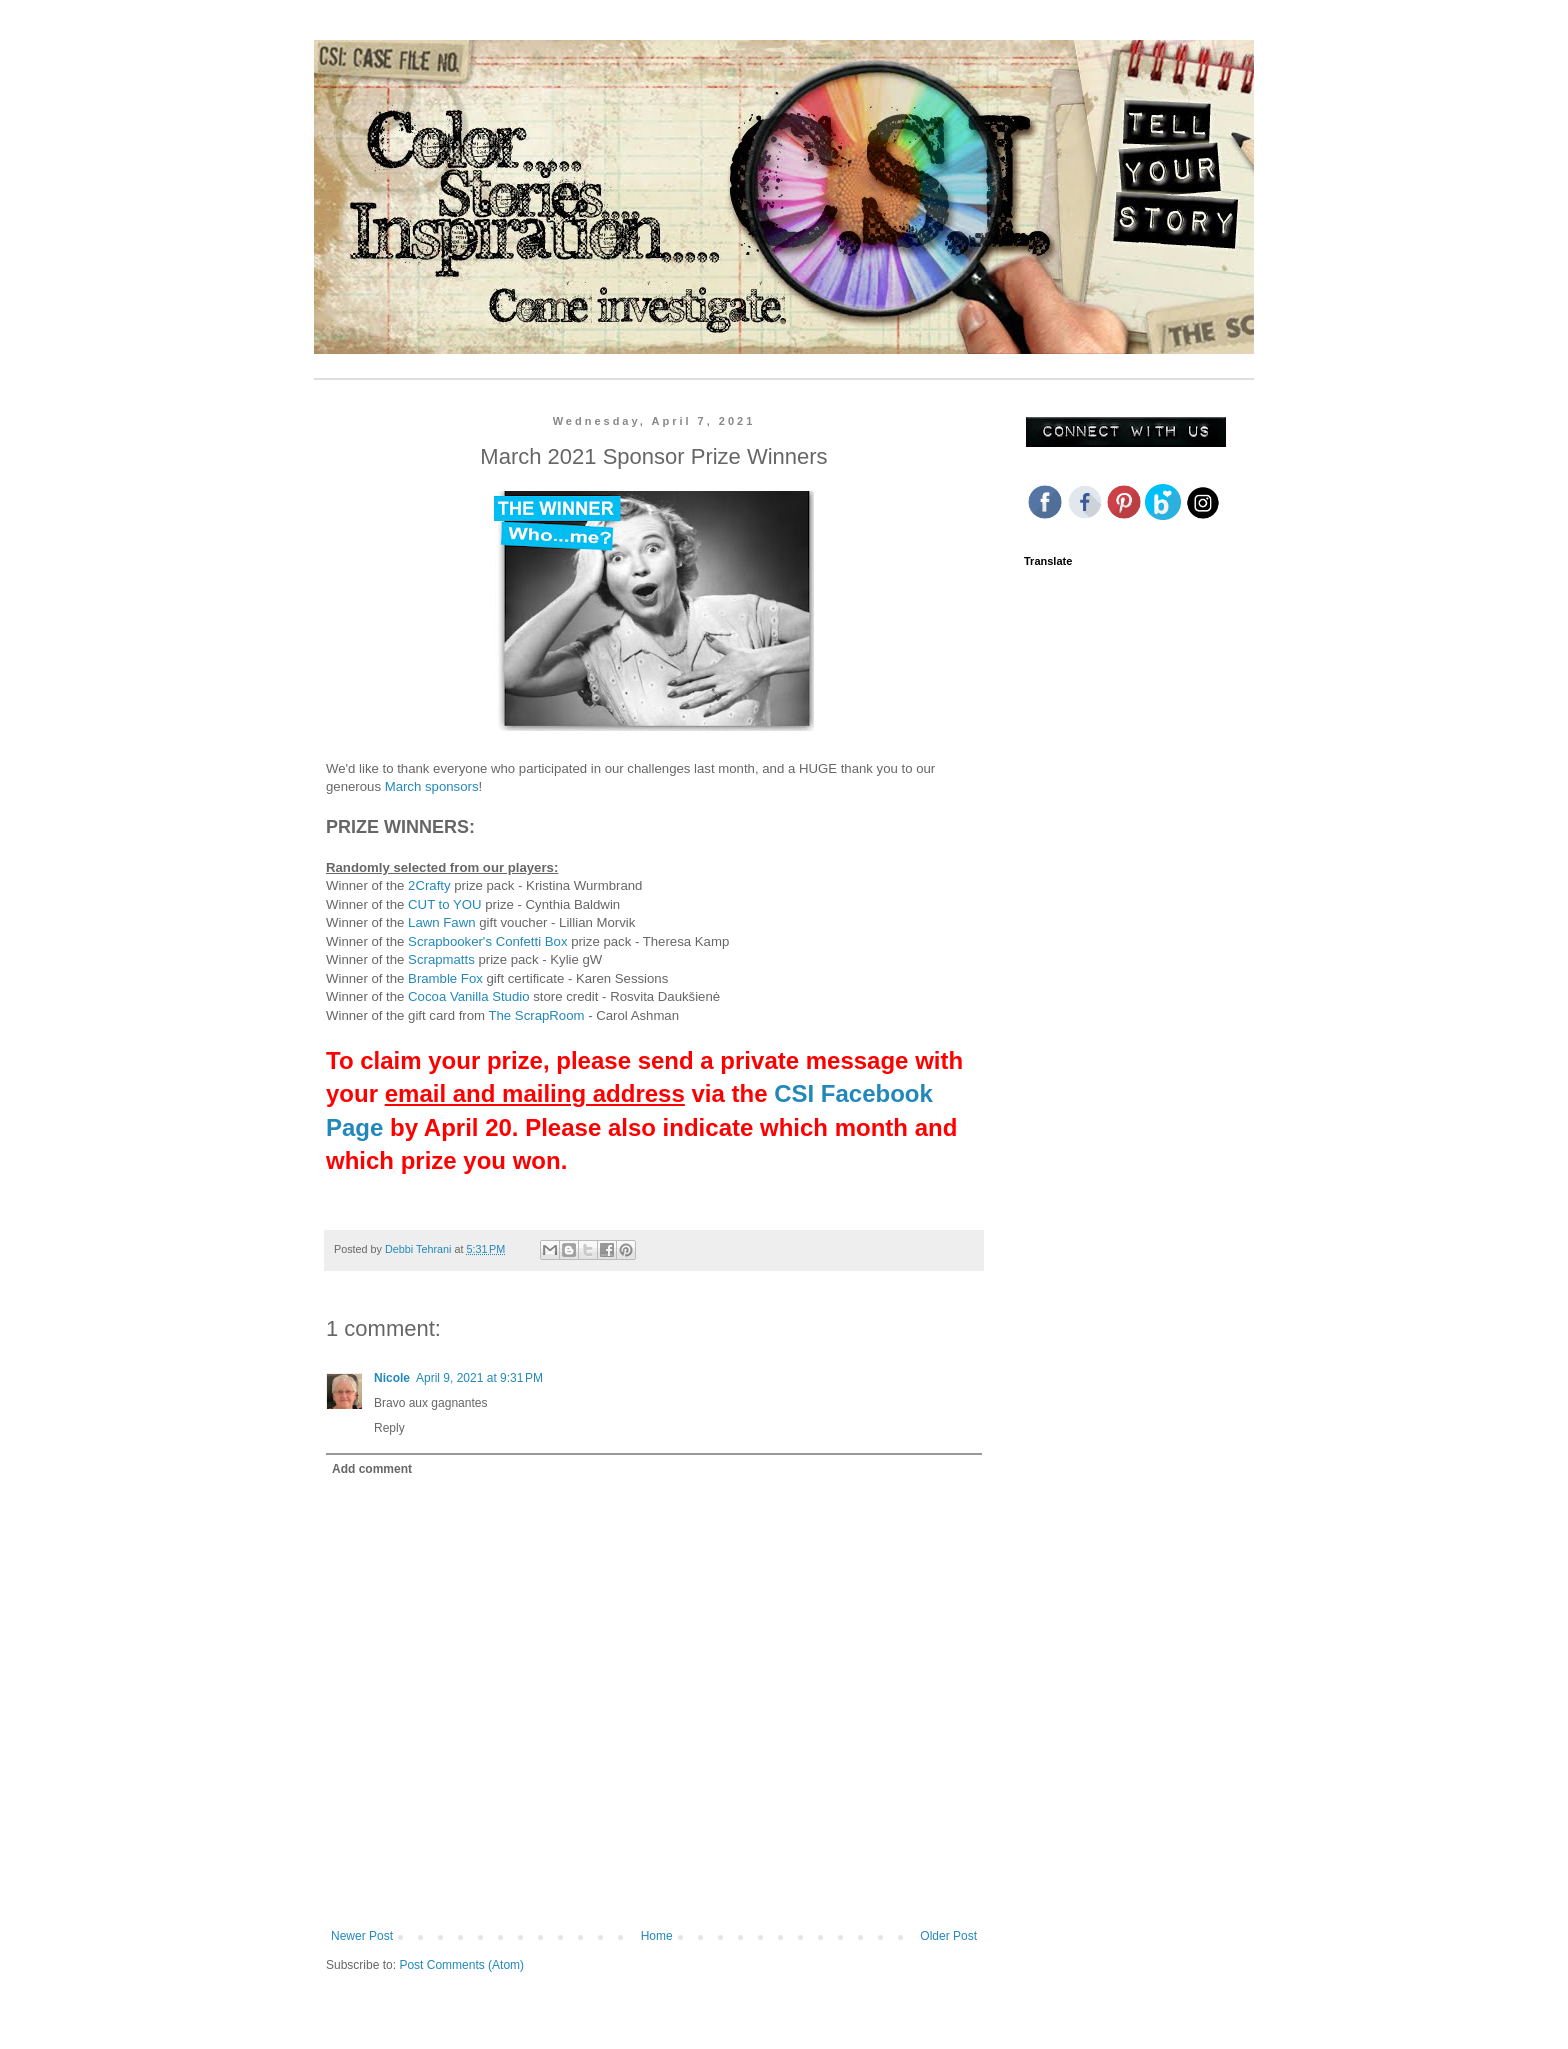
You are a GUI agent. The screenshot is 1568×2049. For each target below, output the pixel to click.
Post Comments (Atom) (461, 1965)
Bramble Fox (445, 978)
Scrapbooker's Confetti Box (487, 941)
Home (657, 1936)
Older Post (948, 1936)
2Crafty (429, 885)
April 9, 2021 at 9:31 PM (479, 1378)
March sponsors (432, 786)
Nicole (392, 1378)
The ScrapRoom (536, 1015)
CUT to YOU (445, 904)
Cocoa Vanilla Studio (468, 996)
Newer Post (362, 1936)
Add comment (372, 1469)
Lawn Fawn (441, 922)
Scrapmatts (443, 959)
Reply (389, 1428)
